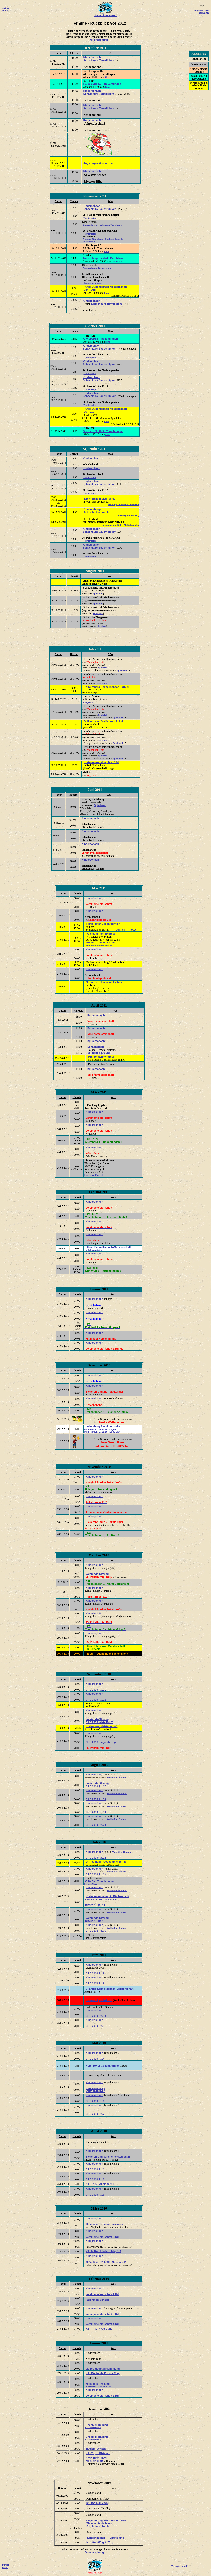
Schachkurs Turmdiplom (98, 60)
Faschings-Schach (97, 2299)
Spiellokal (98, 593)
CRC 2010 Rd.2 (95, 2179)
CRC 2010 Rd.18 (96, 1799)
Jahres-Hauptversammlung (103, 2368)
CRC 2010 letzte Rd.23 (99, 1722)
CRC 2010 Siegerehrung (100, 1742)
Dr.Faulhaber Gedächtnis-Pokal (103, 721)
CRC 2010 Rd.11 (96, 2026)
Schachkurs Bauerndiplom (99, 209)
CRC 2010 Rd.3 (95, 2194)
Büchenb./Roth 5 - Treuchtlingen (103, 431)
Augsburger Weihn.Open (98, 163)
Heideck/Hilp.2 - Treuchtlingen (102, 84)
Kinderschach (90, 818)
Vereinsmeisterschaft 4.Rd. (102, 2324)
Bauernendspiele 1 (93, 2428)
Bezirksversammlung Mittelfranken (105, 962)
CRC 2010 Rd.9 (95, 1983)
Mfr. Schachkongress (101, 1056)
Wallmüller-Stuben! (117, 1777)
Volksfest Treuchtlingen (99, 1881)
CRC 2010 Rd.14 (95, 1905)
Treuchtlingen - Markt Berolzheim (103, 258)
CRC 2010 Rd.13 (96, 1874)
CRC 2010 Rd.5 (95, 2091)
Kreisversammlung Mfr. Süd (101, 762)
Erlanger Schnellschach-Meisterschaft (109, 1988)
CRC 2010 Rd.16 (96, 1930)
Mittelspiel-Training (98, 2224)
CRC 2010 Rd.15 (95, 1921)
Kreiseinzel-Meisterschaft (101, 1726)
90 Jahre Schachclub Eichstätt (105, 982)
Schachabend (96, 1046)
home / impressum (105, 14)
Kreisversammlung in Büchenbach (107, 1896)
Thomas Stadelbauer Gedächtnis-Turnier (98, 2525)
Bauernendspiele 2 (93, 2439)
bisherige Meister (93, 283)
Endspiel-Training (96, 2425)
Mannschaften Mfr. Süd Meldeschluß (97, 1705)
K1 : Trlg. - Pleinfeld (98, 2453)
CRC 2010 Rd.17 (96, 1786)
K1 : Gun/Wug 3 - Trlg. (100, 2542)
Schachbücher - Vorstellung (105, 2537)
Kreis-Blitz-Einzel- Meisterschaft (96, 2459)
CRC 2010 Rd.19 (96, 1812)
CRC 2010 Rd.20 (96, 1825)
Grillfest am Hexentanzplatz (95, 1936)
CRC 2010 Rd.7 (95, 2114)
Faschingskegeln (96, 1105)
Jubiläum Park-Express (100, 933)
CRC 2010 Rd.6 (95, 2101)
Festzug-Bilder (90, 1884)
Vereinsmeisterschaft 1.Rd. (102, 2395)
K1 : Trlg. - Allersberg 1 (100, 2184)
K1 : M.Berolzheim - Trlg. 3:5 (103, 2251)
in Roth (123, 2065)
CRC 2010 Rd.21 (96, 1689)
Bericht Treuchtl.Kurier (100, 942)
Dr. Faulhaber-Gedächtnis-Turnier (106, 1861)
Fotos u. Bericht (94, 1175)
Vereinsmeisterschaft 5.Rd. (102, 2237)
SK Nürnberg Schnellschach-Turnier (106, 687)
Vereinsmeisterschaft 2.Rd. (102, 2294)
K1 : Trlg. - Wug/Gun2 (99, 2328)
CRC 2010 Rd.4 (95, 2058)
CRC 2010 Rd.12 (96, 1857)
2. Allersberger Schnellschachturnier (95, 511)
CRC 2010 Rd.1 (95, 2169)
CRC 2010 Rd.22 (96, 1699)
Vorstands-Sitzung (98, 1052)
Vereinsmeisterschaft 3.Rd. (102, 2314)
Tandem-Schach (96, 2448)
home (5, 10)
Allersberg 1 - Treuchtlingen (100, 338)
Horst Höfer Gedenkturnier (103, 923)
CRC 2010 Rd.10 (96, 2016)
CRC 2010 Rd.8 (95, 1973)
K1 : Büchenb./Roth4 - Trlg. (102, 2373)
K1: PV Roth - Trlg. (97, 2503)
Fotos (133, 929)
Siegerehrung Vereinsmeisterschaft (108, 2156)
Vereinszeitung (98, 39)
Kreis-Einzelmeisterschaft (100, 498)
